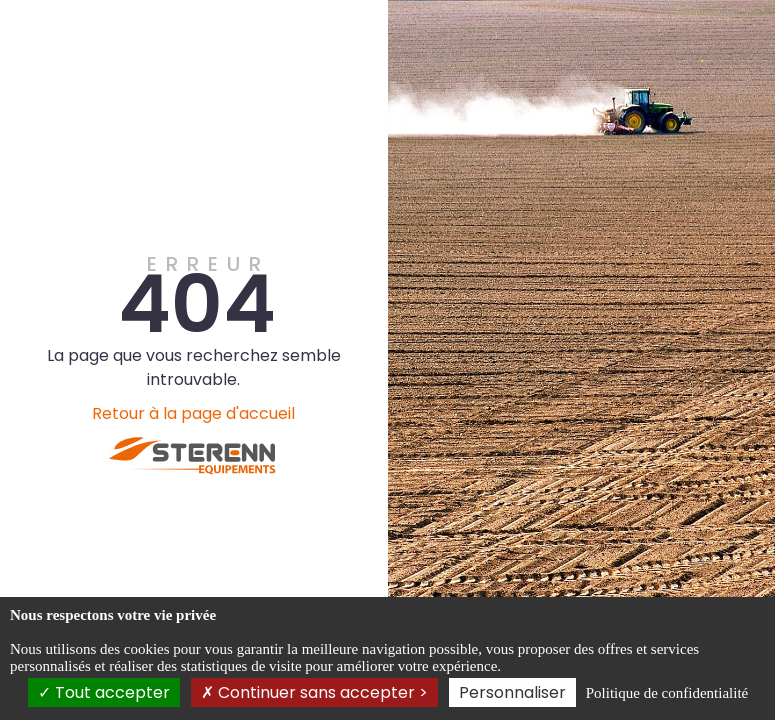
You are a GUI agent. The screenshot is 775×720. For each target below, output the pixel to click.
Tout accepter (104, 692)
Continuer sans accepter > (314, 692)
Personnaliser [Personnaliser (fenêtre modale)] (512, 692)
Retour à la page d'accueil (193, 413)
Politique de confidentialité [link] (667, 693)
